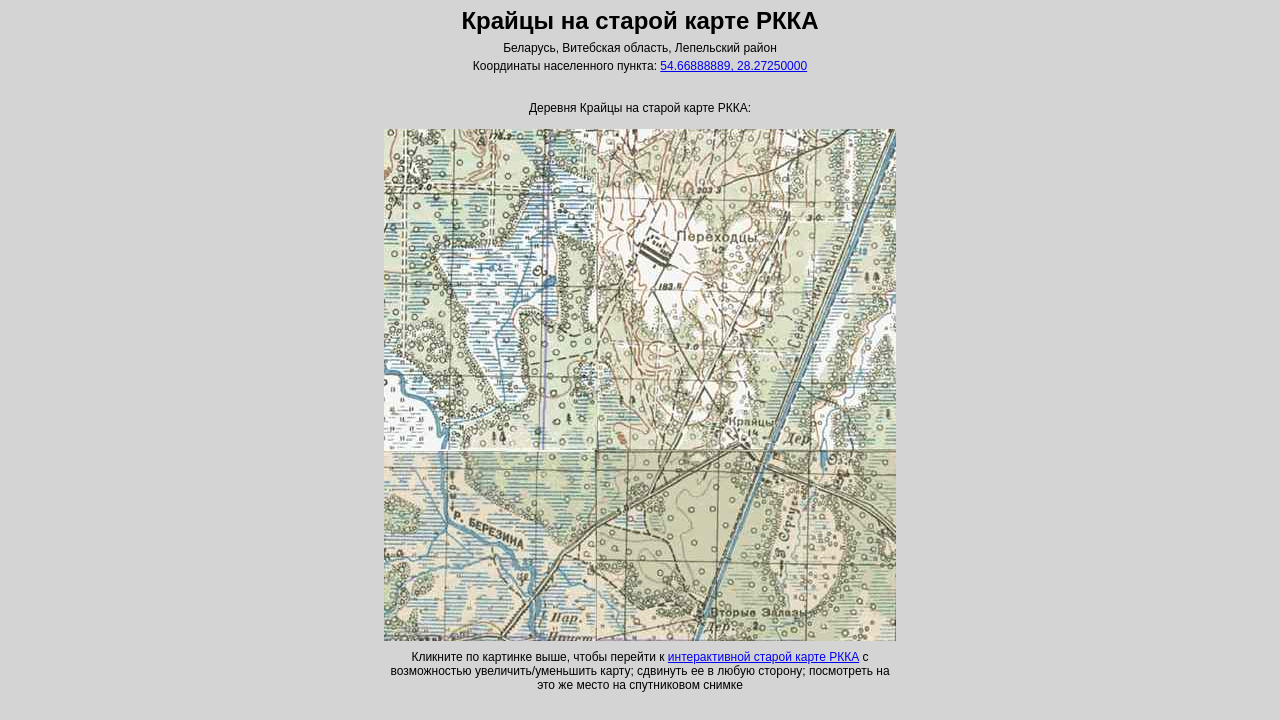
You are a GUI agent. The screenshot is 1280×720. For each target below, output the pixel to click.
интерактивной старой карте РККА (763, 657)
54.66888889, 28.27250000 (733, 66)
